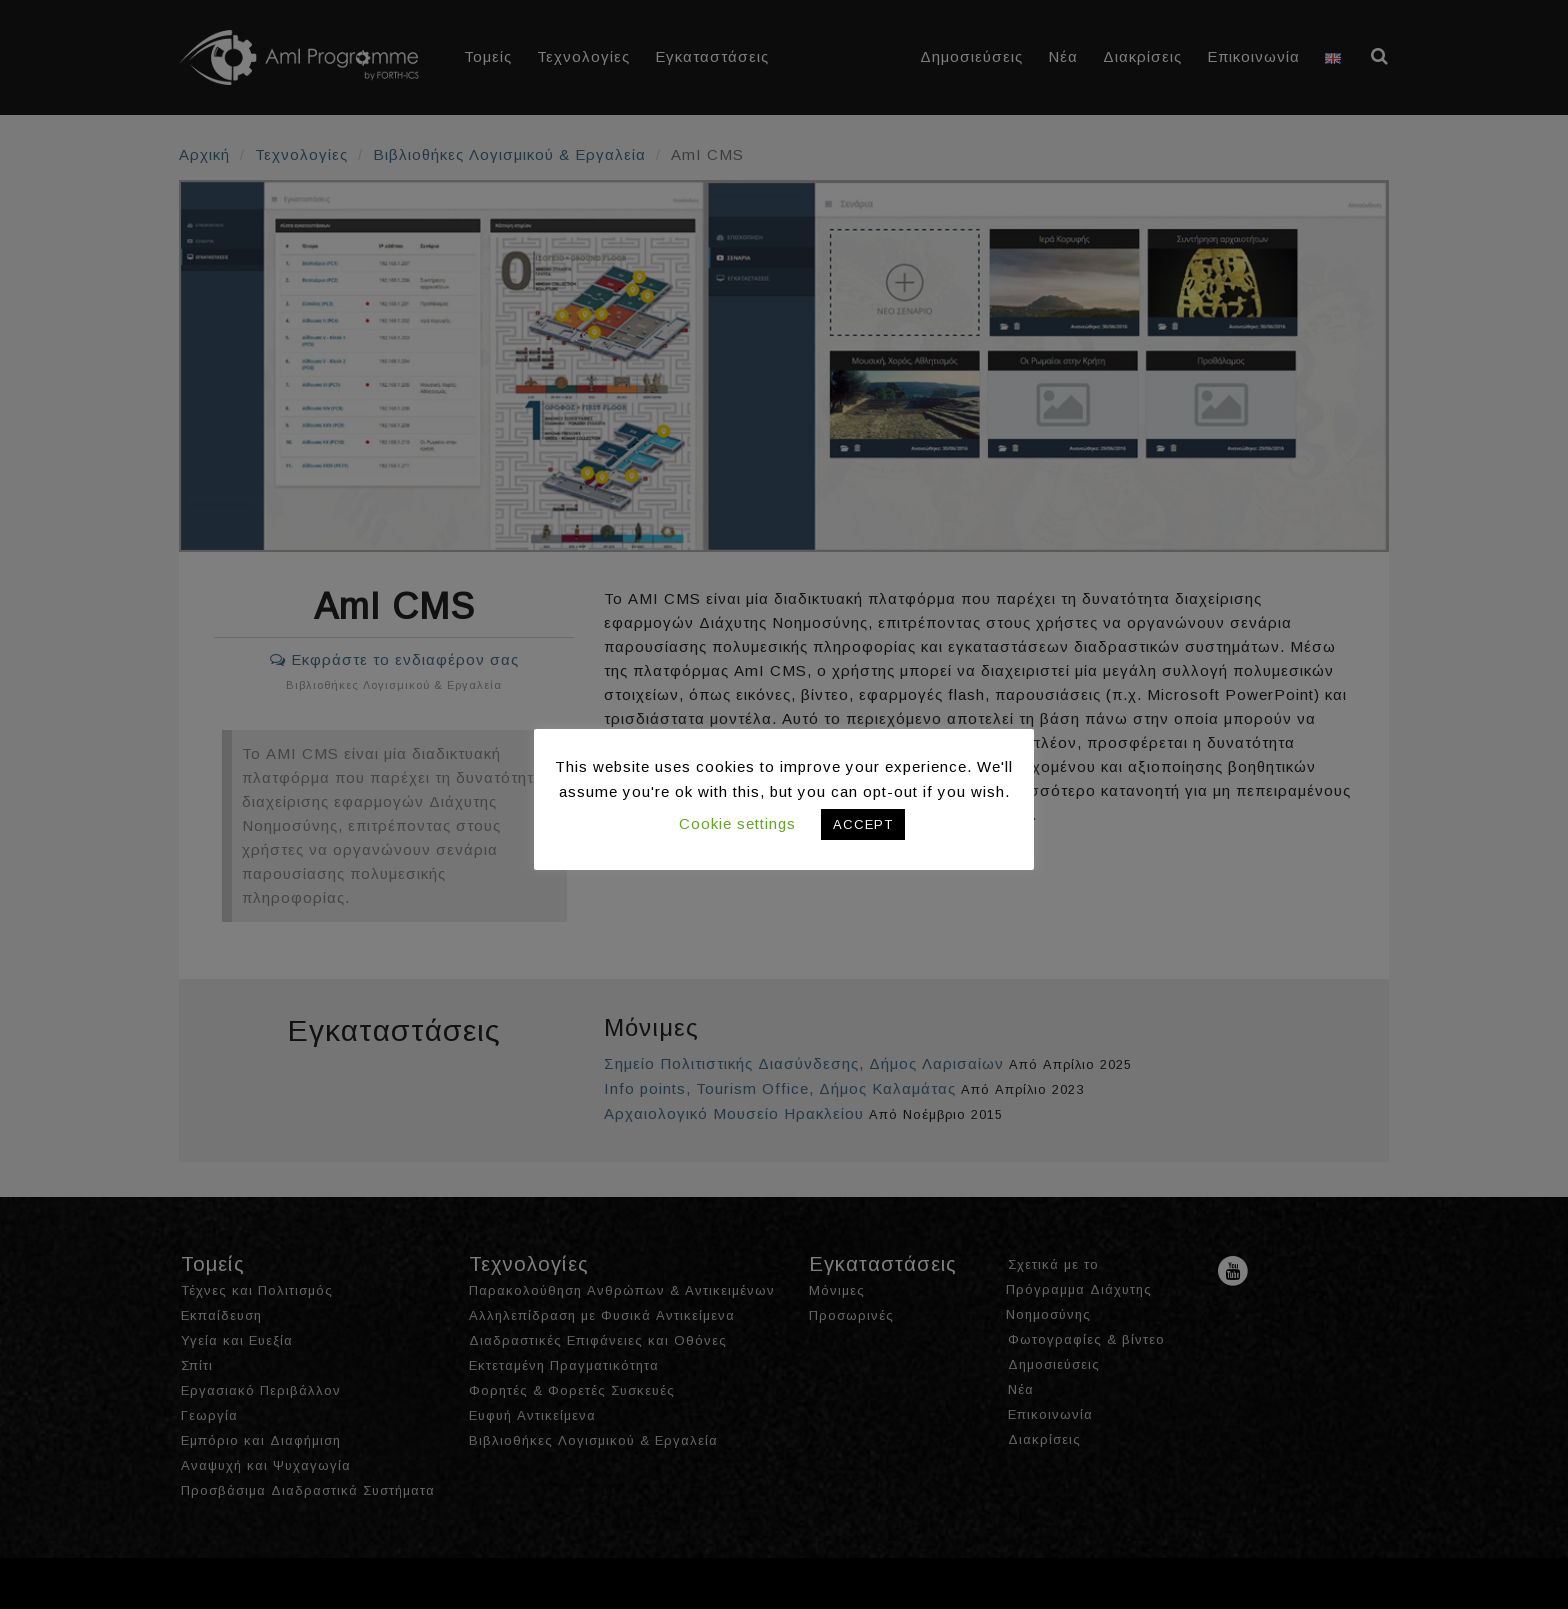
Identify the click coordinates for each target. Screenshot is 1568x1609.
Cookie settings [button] (737, 823)
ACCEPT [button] (863, 824)
